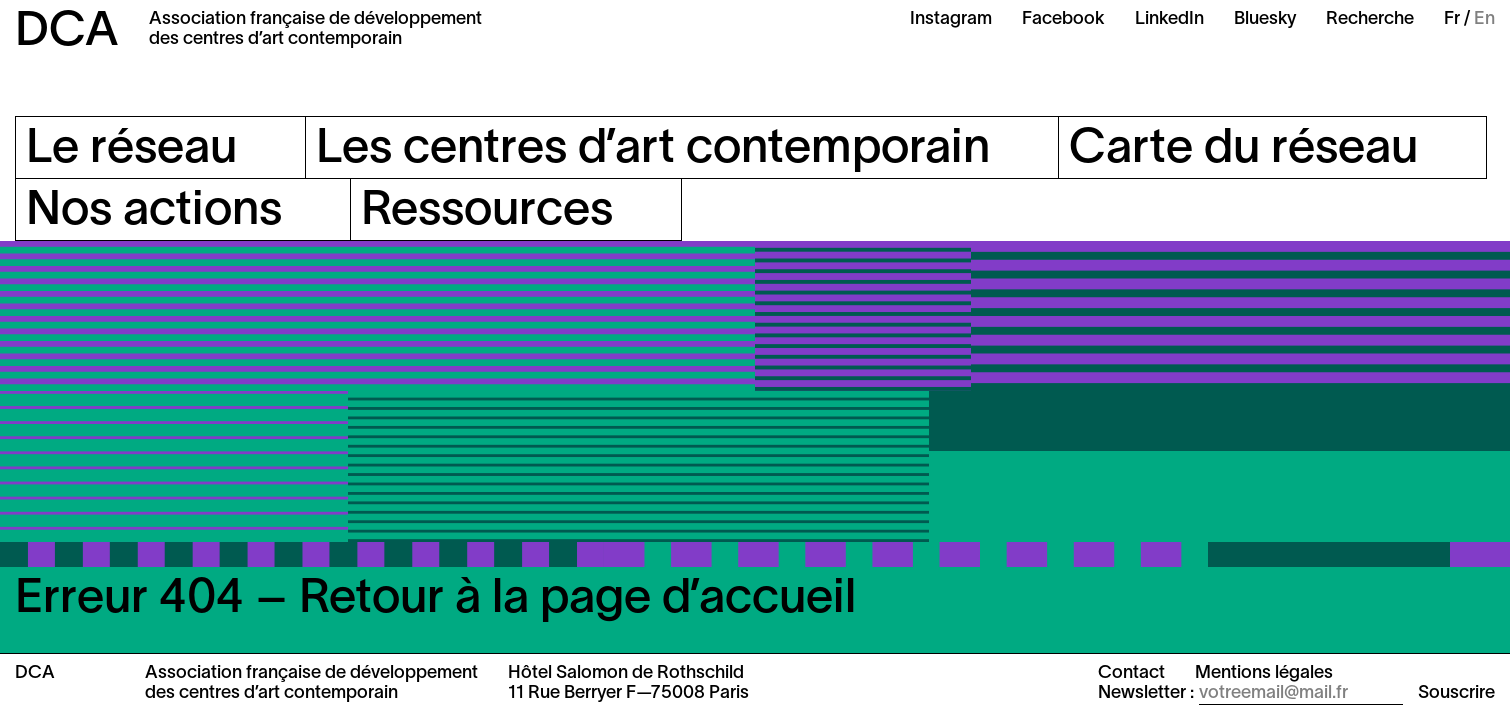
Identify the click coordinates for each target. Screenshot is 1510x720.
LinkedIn (1169, 19)
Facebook (1063, 19)
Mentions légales (1264, 673)
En (1484, 19)
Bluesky (1265, 19)
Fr (1452, 19)
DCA (67, 33)
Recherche (1370, 19)
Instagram (951, 19)
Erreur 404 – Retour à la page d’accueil (435, 600)
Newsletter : (1146, 693)
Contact (1131, 673)
